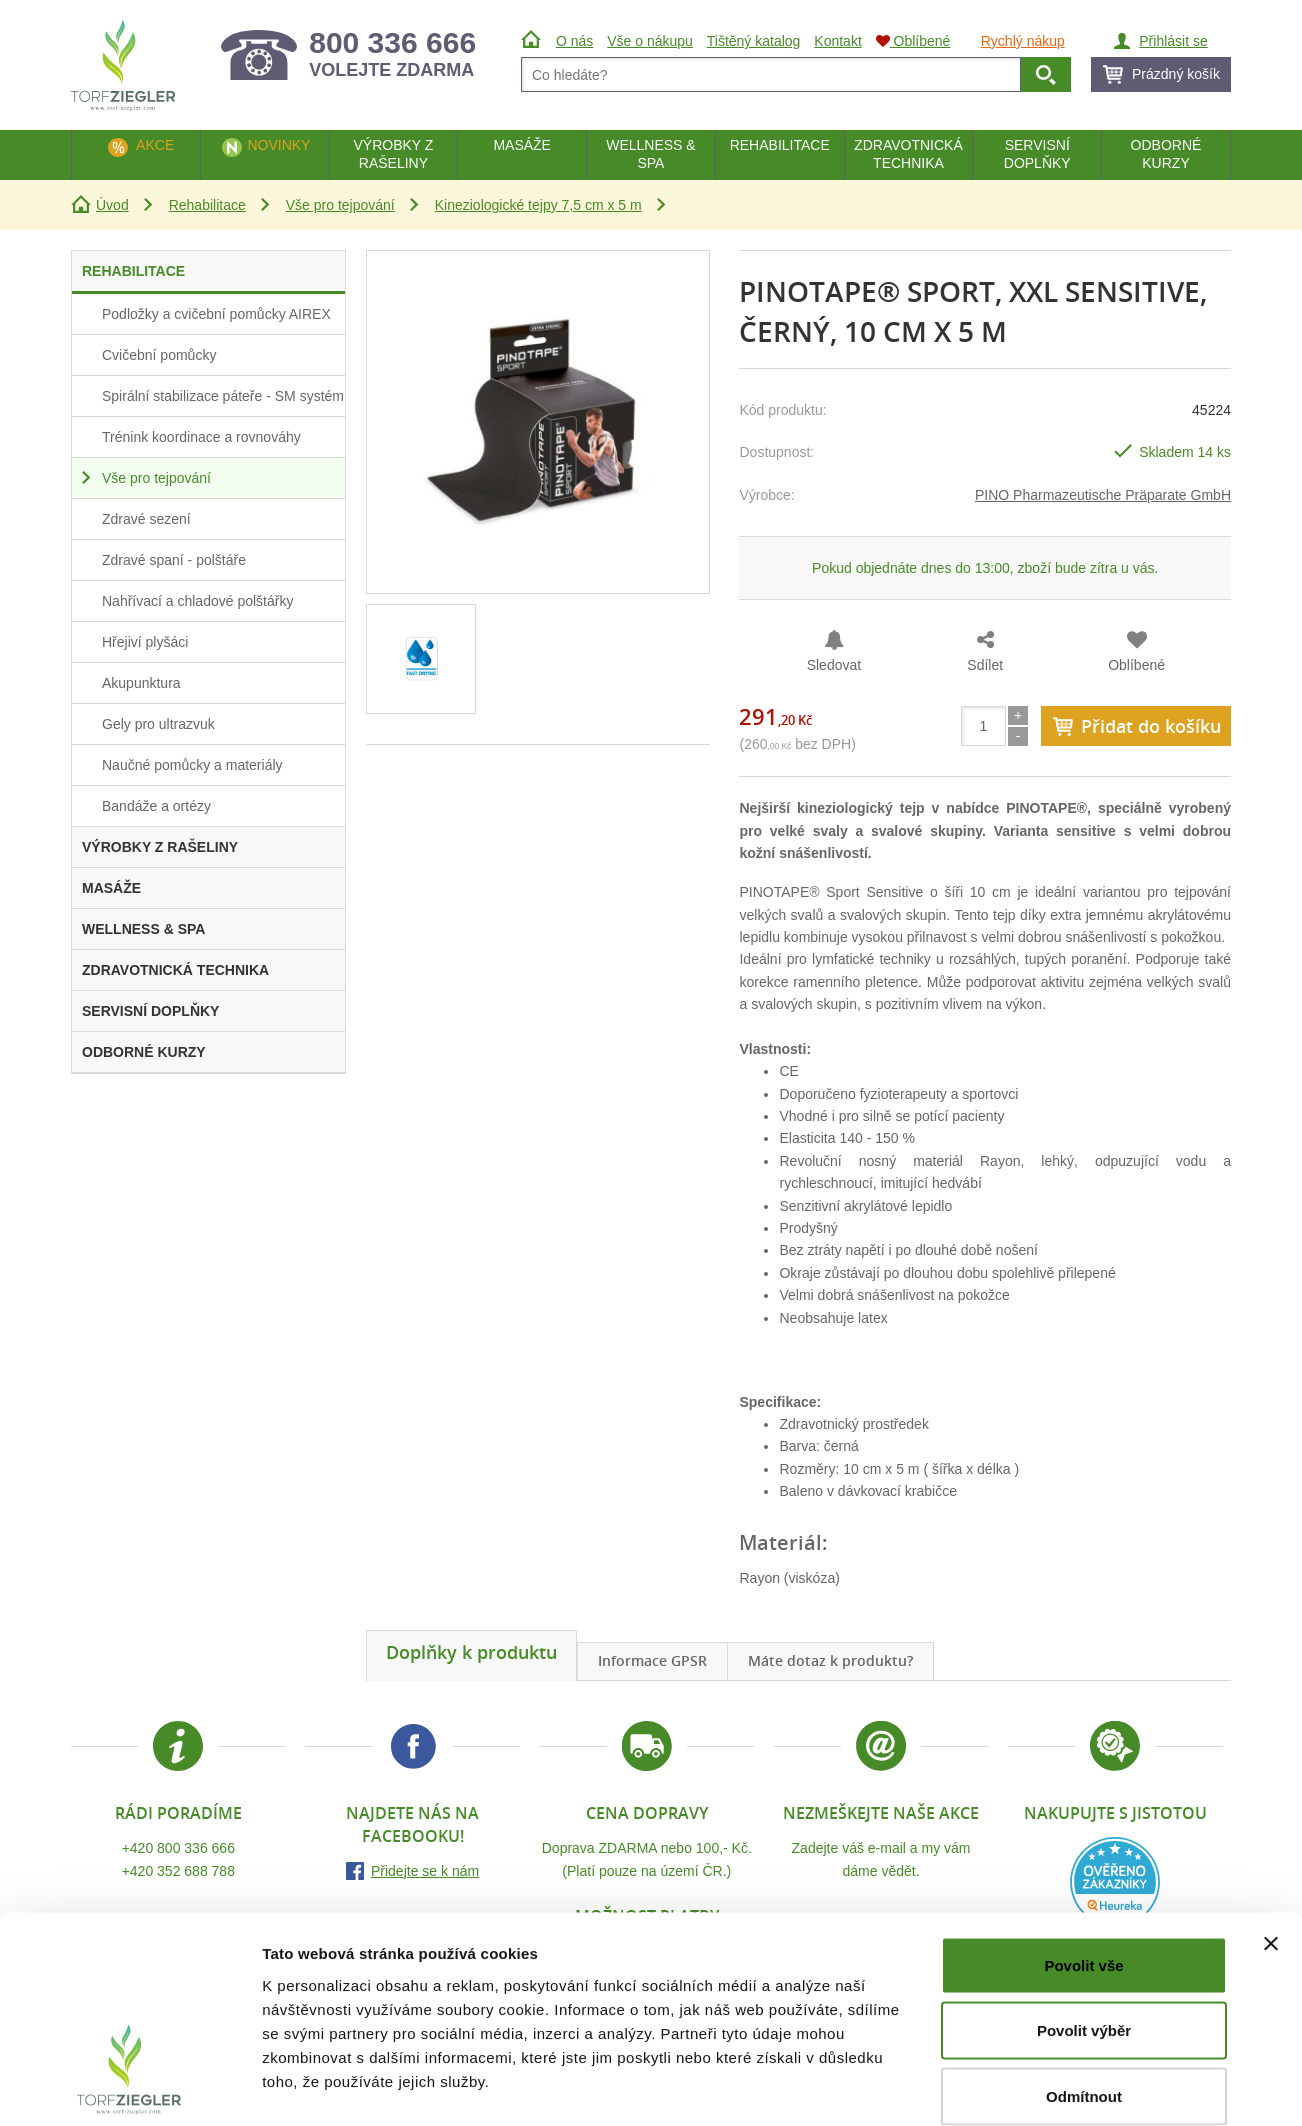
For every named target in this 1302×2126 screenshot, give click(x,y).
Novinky (278, 145)
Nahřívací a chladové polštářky (197, 601)
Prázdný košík (1176, 74)
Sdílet (985, 665)
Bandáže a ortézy (156, 806)
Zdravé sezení (146, 519)
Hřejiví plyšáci (145, 642)
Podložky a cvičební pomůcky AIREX (216, 314)
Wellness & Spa (650, 154)
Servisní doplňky (1037, 154)
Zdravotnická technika (908, 154)
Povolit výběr (1084, 1929)
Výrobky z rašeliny (393, 154)
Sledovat (834, 665)
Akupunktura (141, 683)
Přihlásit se (1173, 41)
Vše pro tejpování (340, 205)
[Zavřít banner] (1271, 1842)
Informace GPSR (652, 1660)
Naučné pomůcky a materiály (192, 765)
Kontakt (837, 41)
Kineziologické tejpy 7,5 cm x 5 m (538, 205)
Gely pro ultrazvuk (158, 724)
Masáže (522, 145)
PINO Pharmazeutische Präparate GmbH (1103, 495)
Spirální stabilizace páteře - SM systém (223, 396)
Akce (155, 145)
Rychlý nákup (1023, 41)
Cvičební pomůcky (159, 355)
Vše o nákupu (650, 41)
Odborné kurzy (1166, 154)
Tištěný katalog (754, 41)
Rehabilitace (207, 205)
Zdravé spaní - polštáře (174, 560)
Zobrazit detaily (1057, 2086)
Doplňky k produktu (471, 1652)
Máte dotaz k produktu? (830, 1660)
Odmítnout (1084, 1994)
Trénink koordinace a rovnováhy (201, 437)
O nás (574, 41)
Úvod (112, 205)
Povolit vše (1083, 1863)
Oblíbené (1136, 665)
